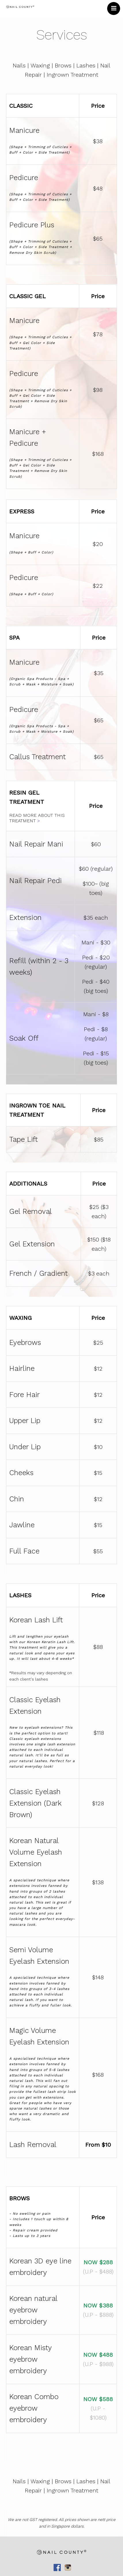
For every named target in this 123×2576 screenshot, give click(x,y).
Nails (19, 65)
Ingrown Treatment (72, 74)
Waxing (40, 65)
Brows (63, 65)
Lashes (85, 65)
